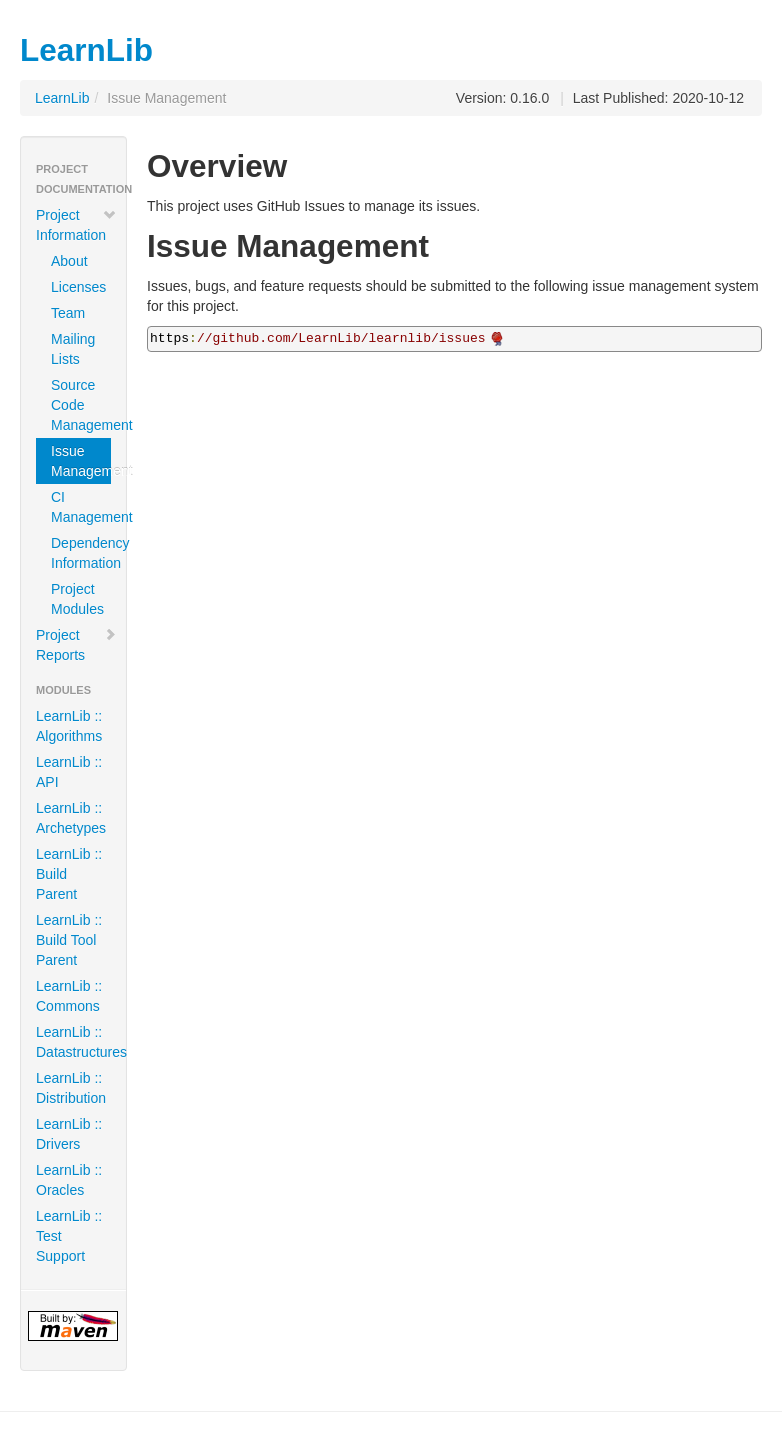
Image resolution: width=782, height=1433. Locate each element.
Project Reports (76, 645)
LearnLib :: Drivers (69, 1134)
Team (68, 313)
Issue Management (81, 461)
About (69, 261)
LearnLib (62, 98)
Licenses (78, 287)
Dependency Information (81, 553)
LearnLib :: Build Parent (69, 874)
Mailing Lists (73, 349)
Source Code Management (81, 405)
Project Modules (77, 599)
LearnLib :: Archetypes (71, 818)
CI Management (81, 507)
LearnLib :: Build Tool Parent (69, 940)
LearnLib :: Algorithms (69, 726)
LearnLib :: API (69, 772)
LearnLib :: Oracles (69, 1180)
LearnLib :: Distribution (71, 1088)
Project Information (76, 225)
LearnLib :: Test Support (69, 1236)
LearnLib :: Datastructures (81, 1042)
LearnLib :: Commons (69, 996)
